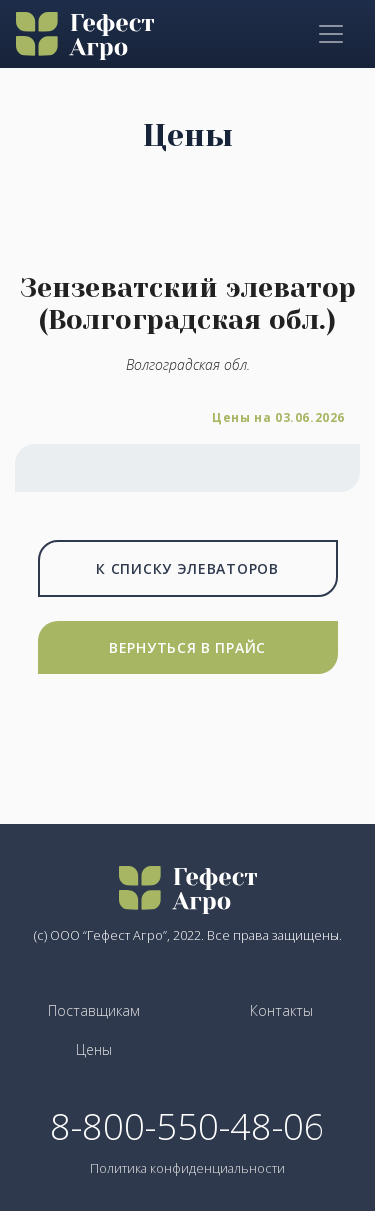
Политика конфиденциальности (187, 1168)
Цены (94, 1049)
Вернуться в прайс (187, 647)
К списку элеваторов (187, 568)
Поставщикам (94, 1010)
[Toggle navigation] (331, 34)
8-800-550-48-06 (187, 1127)
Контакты (281, 1010)
